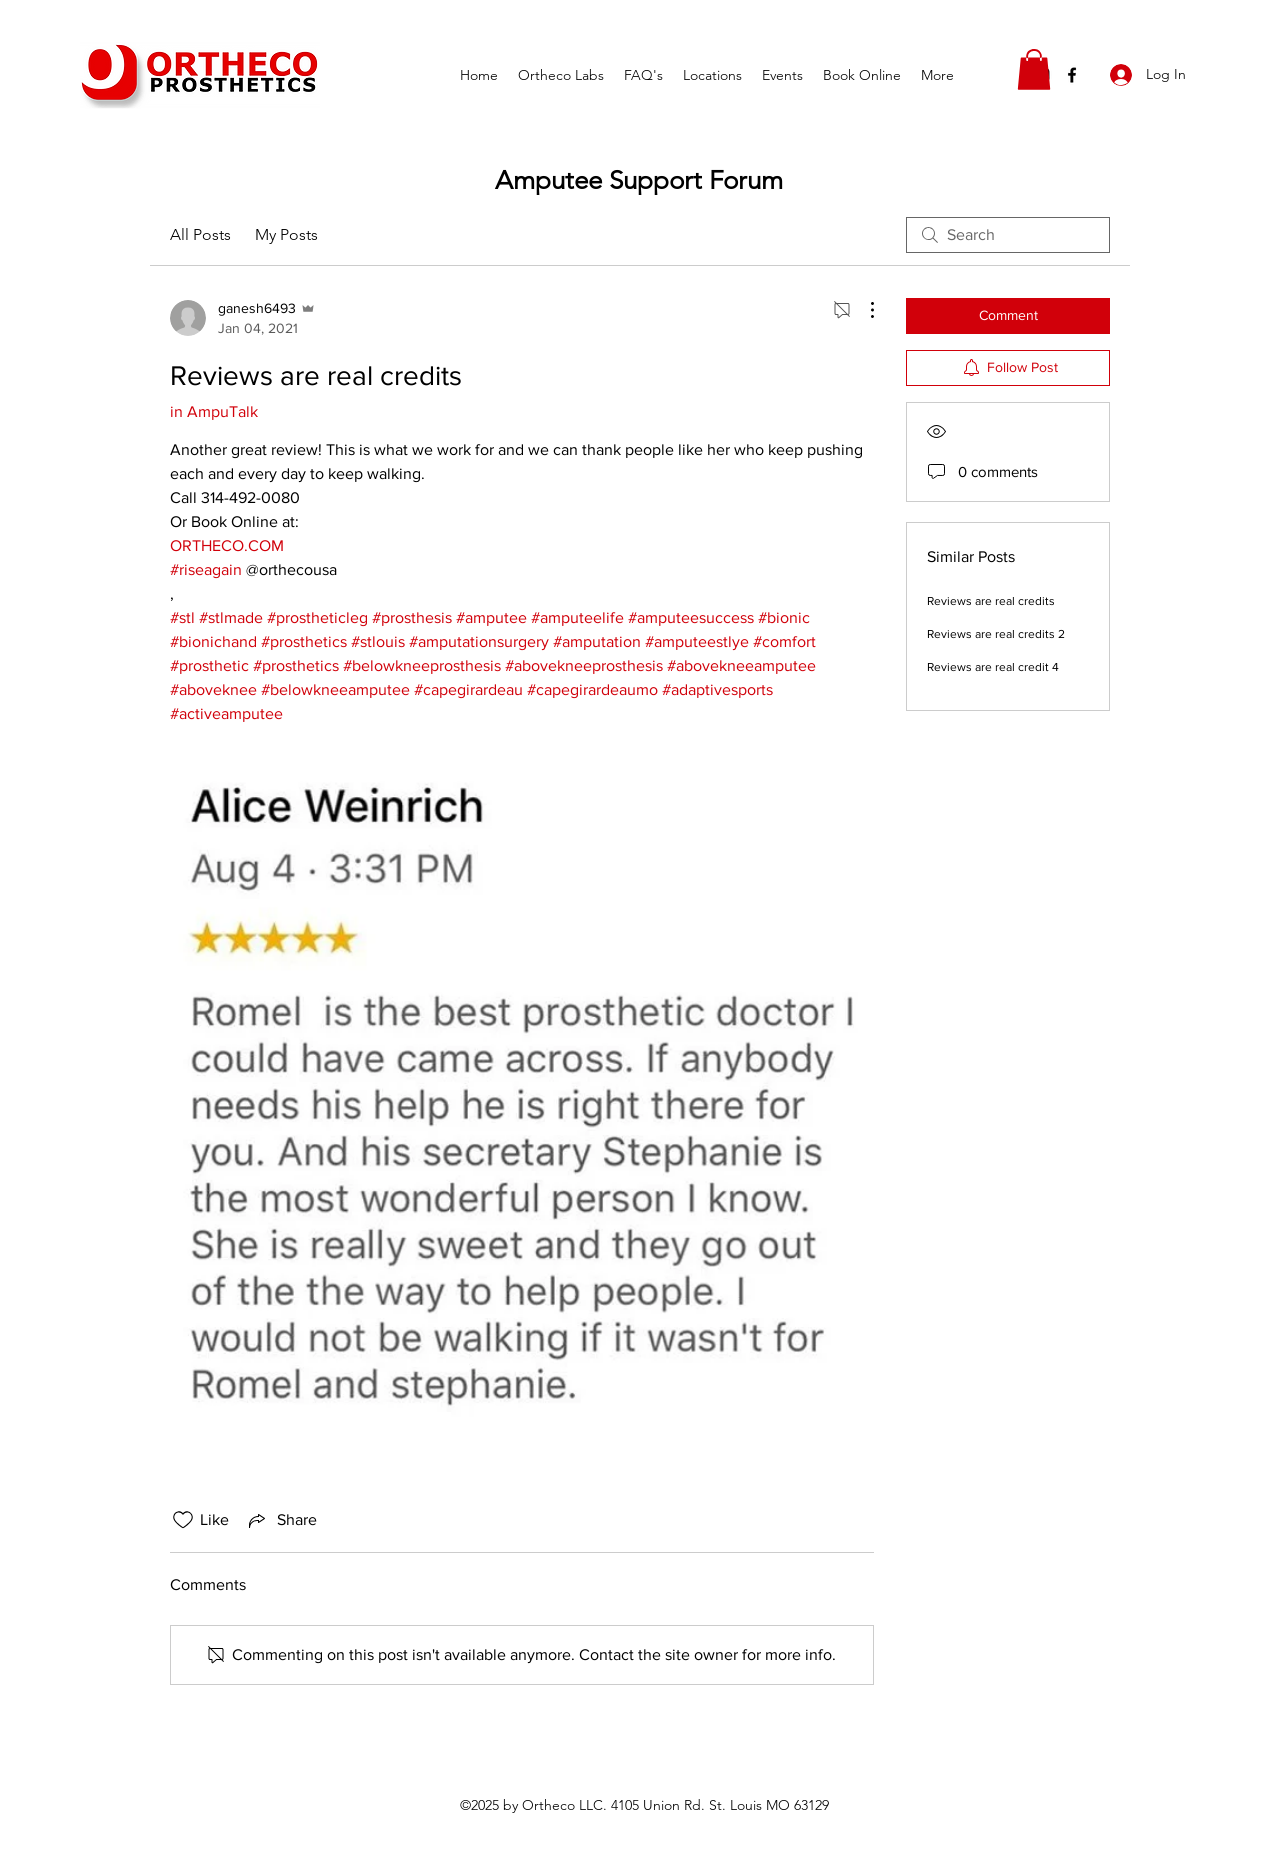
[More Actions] (862, 310)
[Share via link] (281, 1520)
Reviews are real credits (991, 601)
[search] (1008, 235)
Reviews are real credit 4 (993, 667)
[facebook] (1072, 75)
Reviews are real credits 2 (996, 634)
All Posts (200, 234)
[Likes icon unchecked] (183, 1520)
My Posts (286, 234)
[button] (1034, 69)
